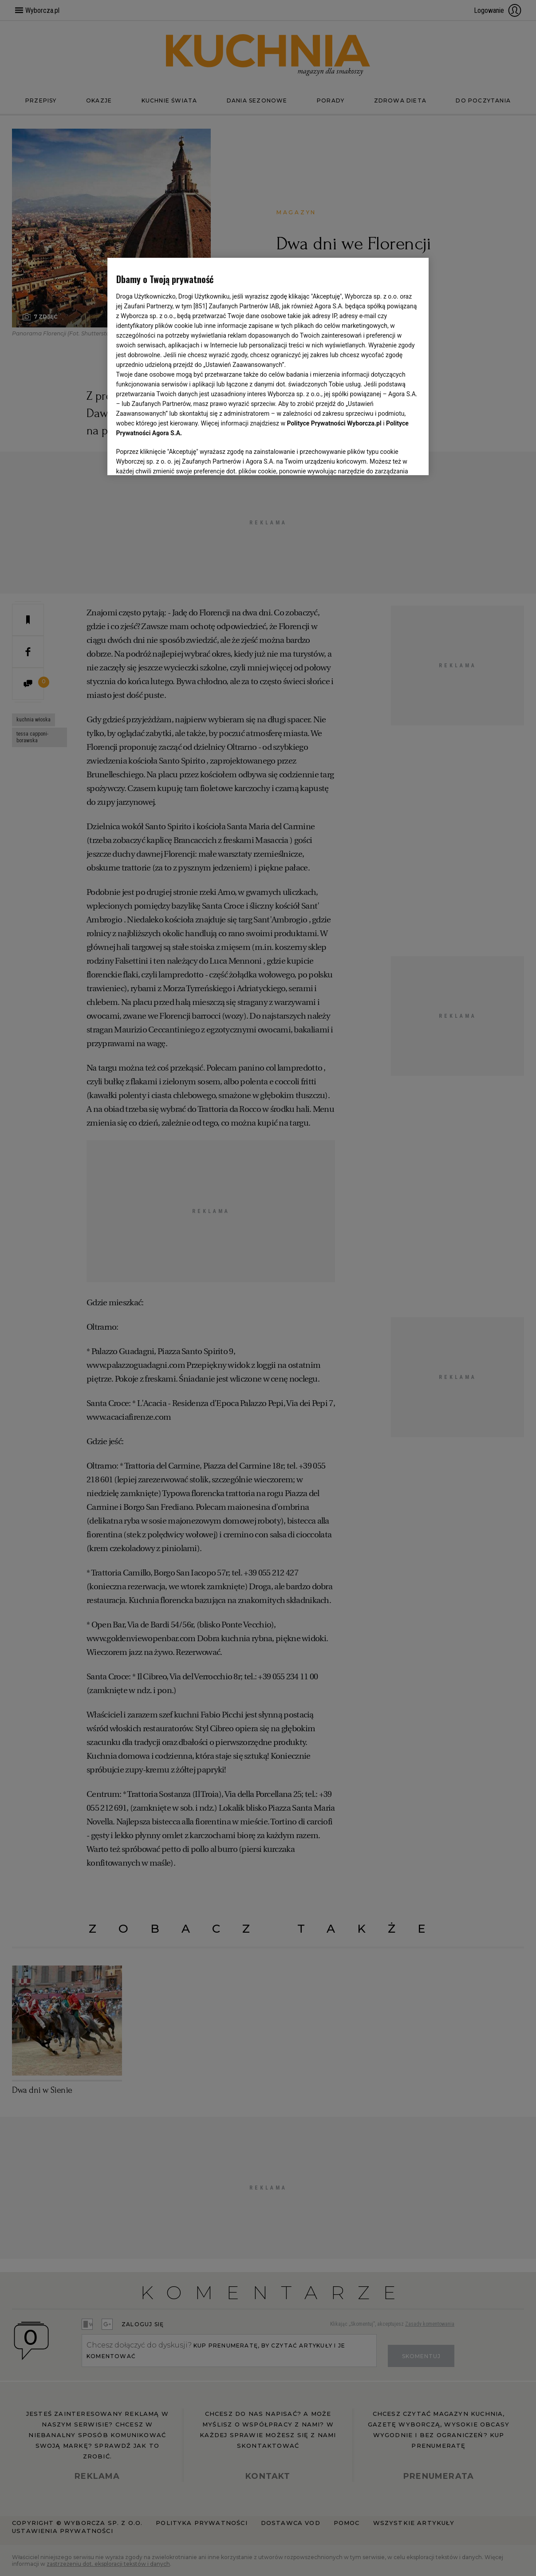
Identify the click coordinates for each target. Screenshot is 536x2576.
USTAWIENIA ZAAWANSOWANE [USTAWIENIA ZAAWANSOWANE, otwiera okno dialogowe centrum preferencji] (174, 457)
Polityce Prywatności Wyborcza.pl (334, 423)
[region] (268, 365)
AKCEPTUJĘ (389, 457)
